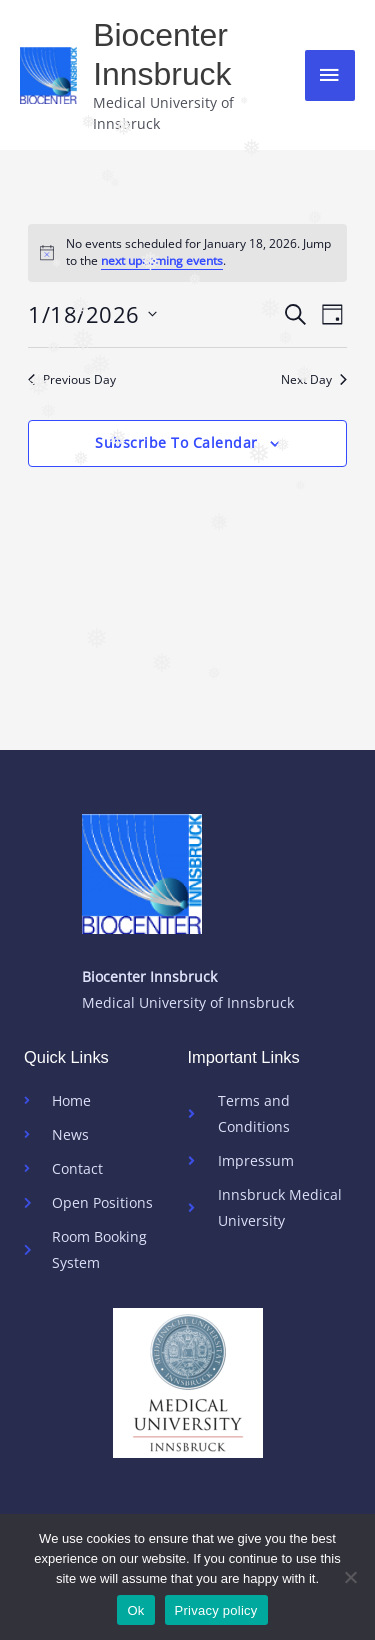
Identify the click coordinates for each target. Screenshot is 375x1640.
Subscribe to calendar (176, 442)
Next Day (314, 380)
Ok (135, 1610)
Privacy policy (216, 1610)
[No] (350, 1577)
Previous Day (72, 380)
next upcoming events (162, 260)
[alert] (187, 252)
